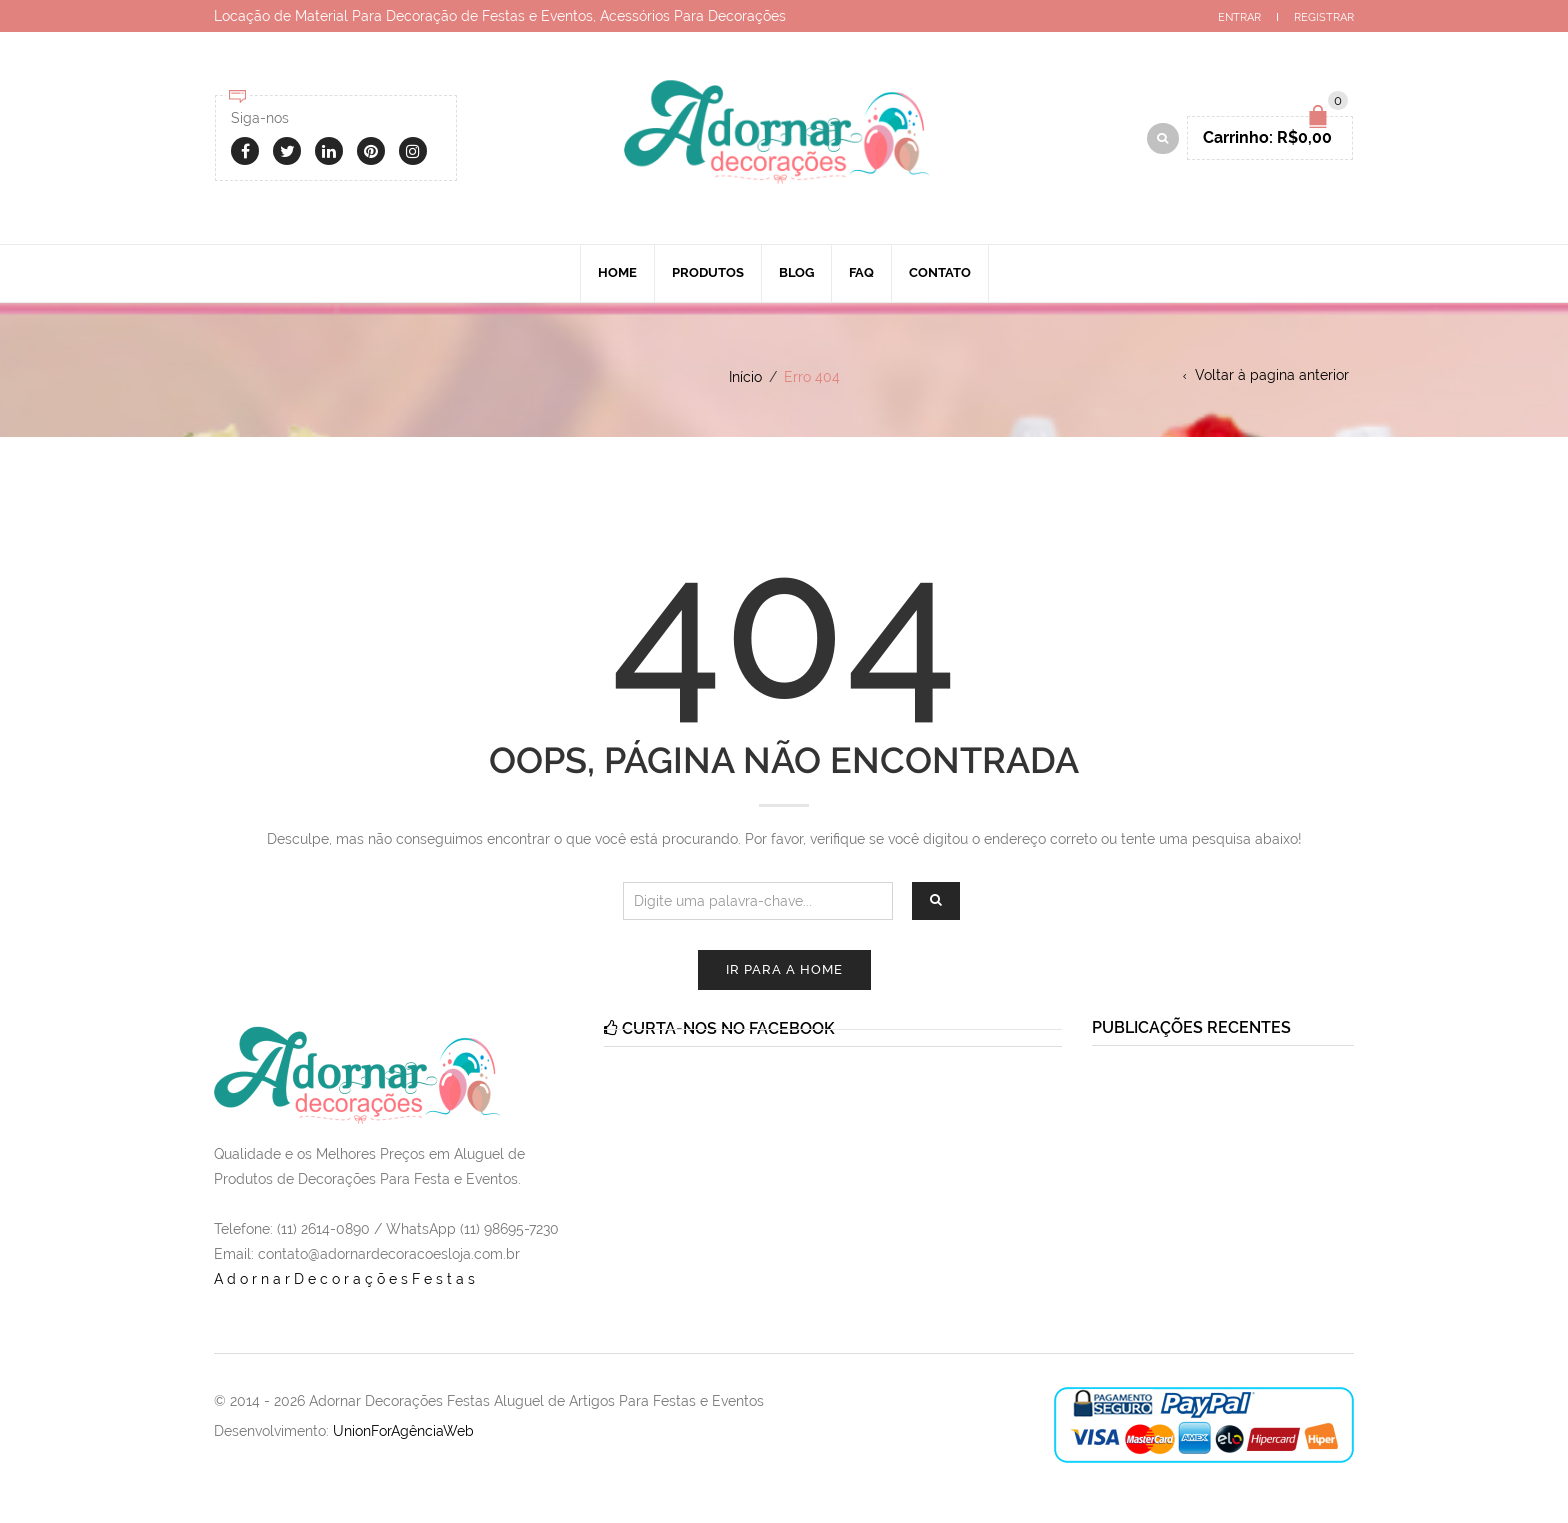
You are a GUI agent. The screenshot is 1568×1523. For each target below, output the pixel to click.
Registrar (1324, 17)
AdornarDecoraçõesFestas (346, 1279)
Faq (861, 272)
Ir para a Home (784, 969)
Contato (940, 272)
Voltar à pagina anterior (1272, 375)
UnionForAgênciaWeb (403, 1431)
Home (617, 272)
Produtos (708, 272)
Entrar (1239, 17)
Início (745, 377)
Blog (796, 272)
